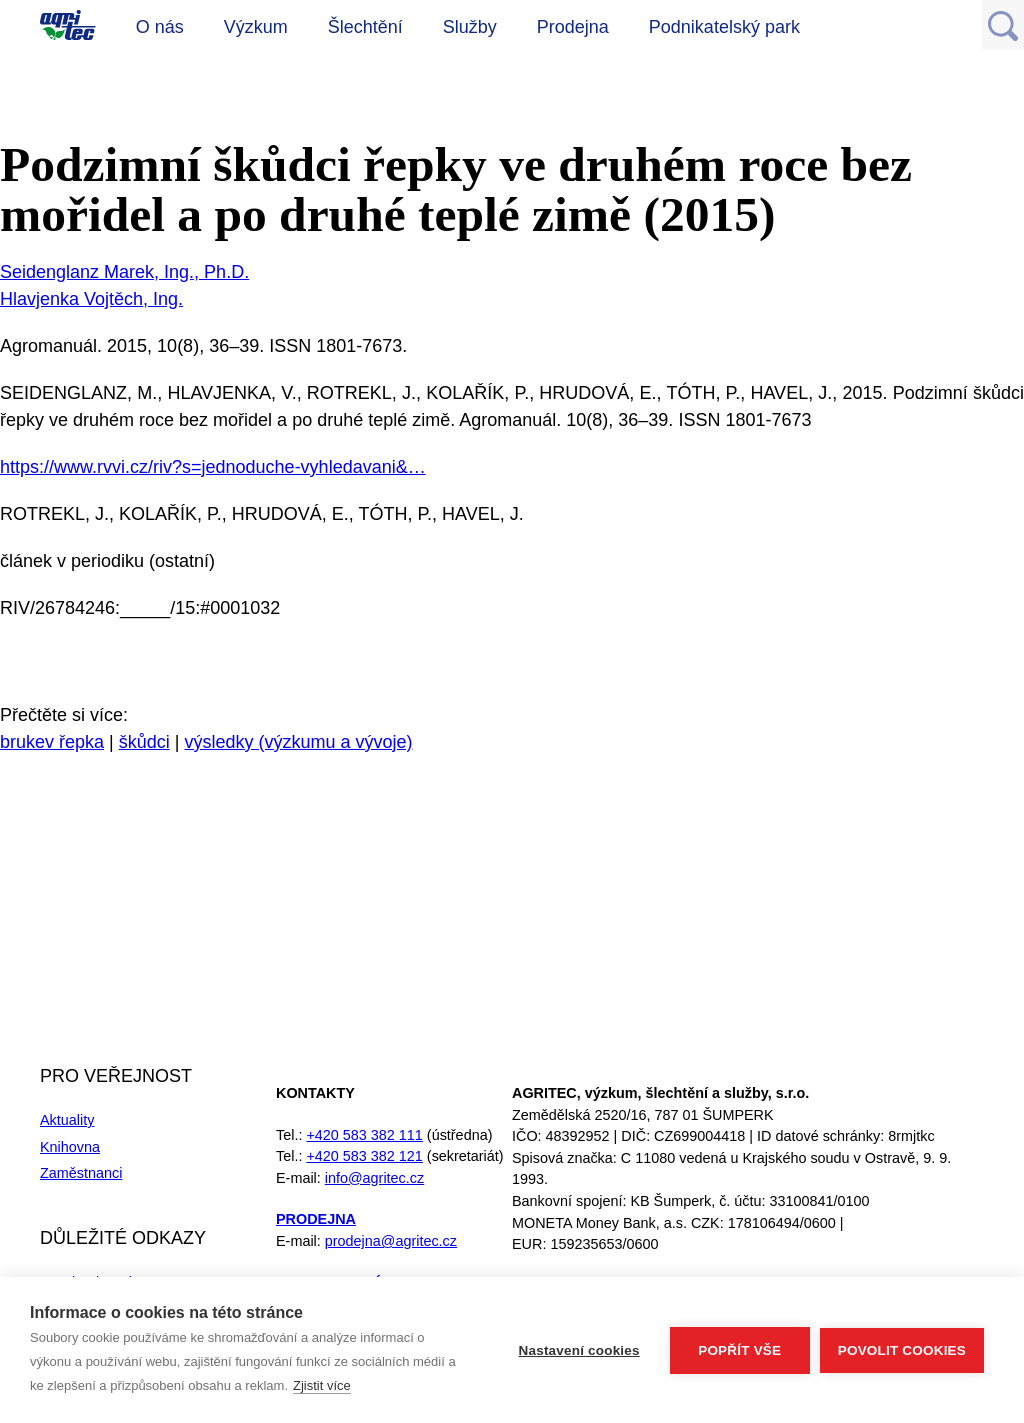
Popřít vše (739, 1350)
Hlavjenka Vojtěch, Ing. (91, 299)
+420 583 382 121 (364, 1156)
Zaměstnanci (81, 1173)
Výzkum (256, 27)
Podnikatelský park (724, 27)
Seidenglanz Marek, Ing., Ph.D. (124, 272)
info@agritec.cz (374, 1178)
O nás (160, 27)
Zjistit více (322, 1385)
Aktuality (67, 1120)
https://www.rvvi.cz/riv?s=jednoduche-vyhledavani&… (213, 467)
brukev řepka (52, 742)
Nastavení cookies (579, 1350)
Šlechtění (365, 27)
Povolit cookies (902, 1350)
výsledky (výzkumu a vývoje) (298, 742)
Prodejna (573, 27)
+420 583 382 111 (364, 1135)
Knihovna (70, 1147)
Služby (470, 27)
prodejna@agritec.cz (391, 1241)
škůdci (144, 742)
